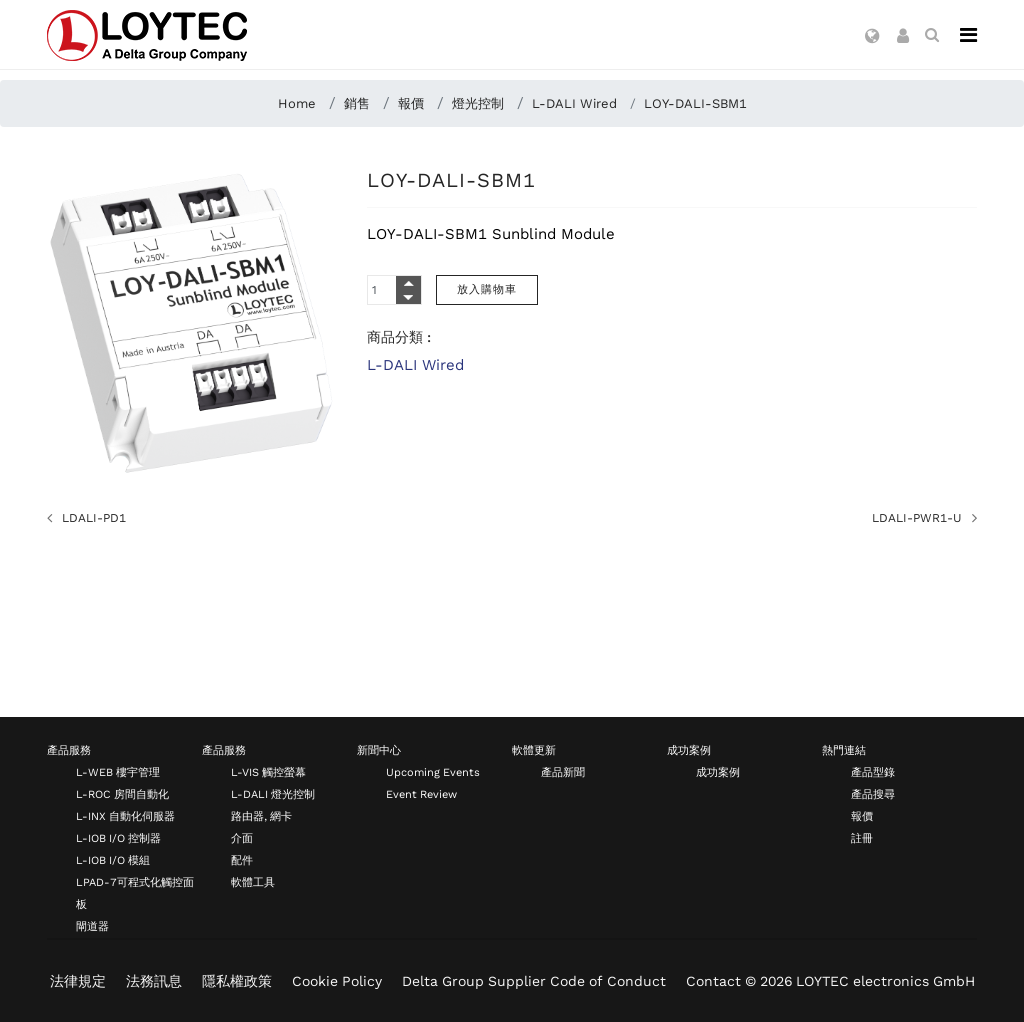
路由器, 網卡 (261, 816)
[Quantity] (394, 290)
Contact (713, 981)
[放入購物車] (487, 290)
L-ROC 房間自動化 (122, 794)
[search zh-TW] (932, 35)
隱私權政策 (237, 981)
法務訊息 (154, 981)
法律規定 (78, 981)
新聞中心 (379, 750)
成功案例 (689, 750)
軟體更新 (534, 750)
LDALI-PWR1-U (917, 518)
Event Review (421, 794)
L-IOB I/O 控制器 (118, 838)
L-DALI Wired (415, 365)
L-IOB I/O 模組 (113, 860)
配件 (242, 860)
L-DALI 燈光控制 (273, 794)
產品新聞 (563, 772)
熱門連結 (844, 750)
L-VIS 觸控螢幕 (268, 772)
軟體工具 (253, 882)
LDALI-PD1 (94, 518)
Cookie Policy (337, 981)
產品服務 (69, 750)
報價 (862, 816)
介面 (242, 838)
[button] (872, 37)
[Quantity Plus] (408, 283)
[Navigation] (968, 35)
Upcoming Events (433, 772)
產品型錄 (873, 772)
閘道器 (92, 926)
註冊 (862, 838)
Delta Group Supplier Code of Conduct (534, 981)
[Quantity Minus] (408, 297)
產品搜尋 (873, 794)
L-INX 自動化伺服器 (125, 816)
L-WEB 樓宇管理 (118, 772)
